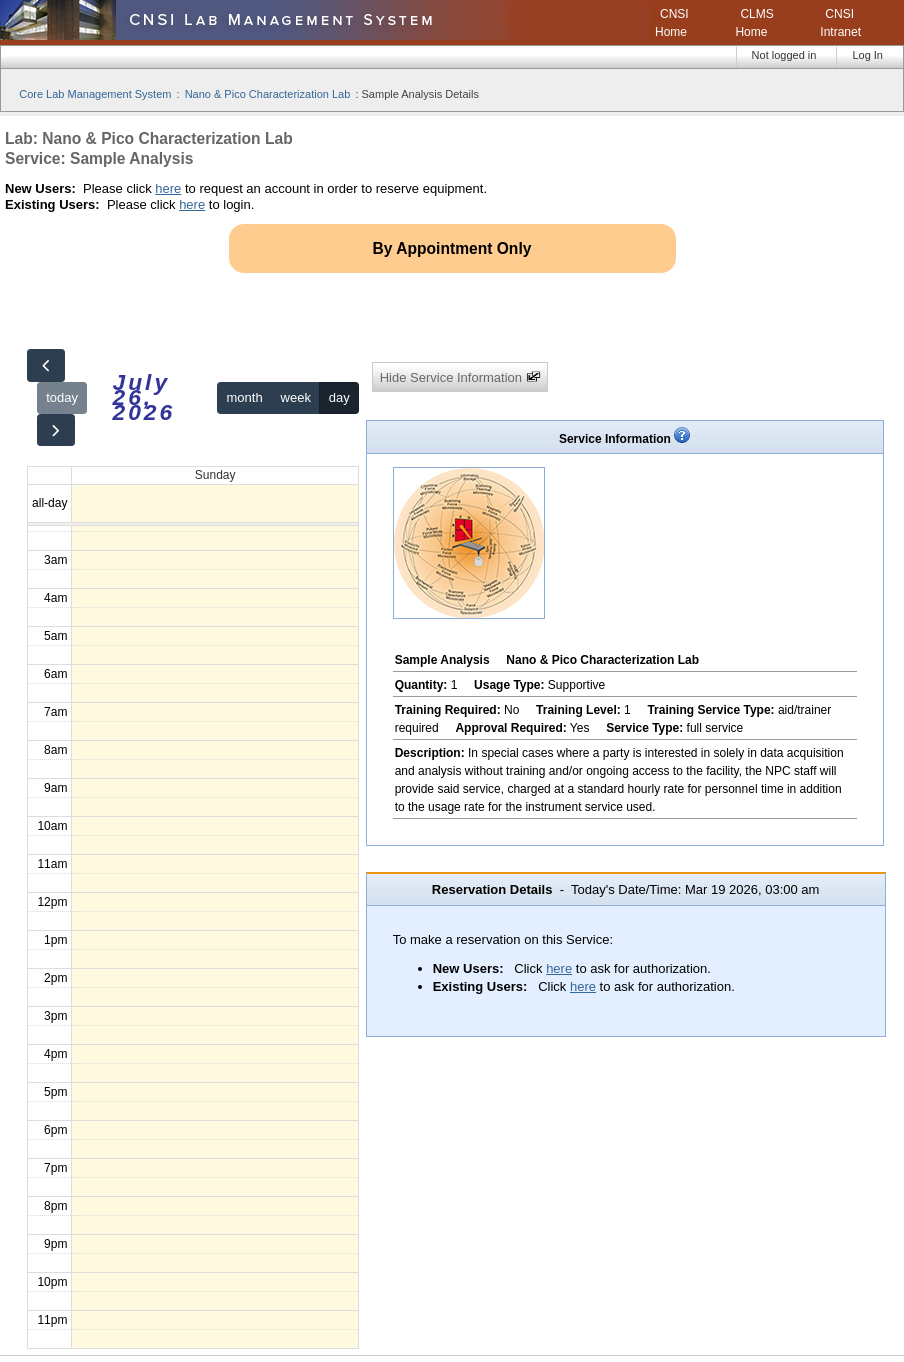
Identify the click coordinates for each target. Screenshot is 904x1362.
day (339, 397)
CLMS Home (754, 23)
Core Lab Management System (95, 94)
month (245, 397)
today (62, 397)
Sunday (215, 475)
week (296, 397)
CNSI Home (672, 23)
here (168, 188)
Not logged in (784, 55)
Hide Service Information (460, 377)
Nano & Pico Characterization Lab (268, 94)
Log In (867, 55)
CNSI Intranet (840, 23)
